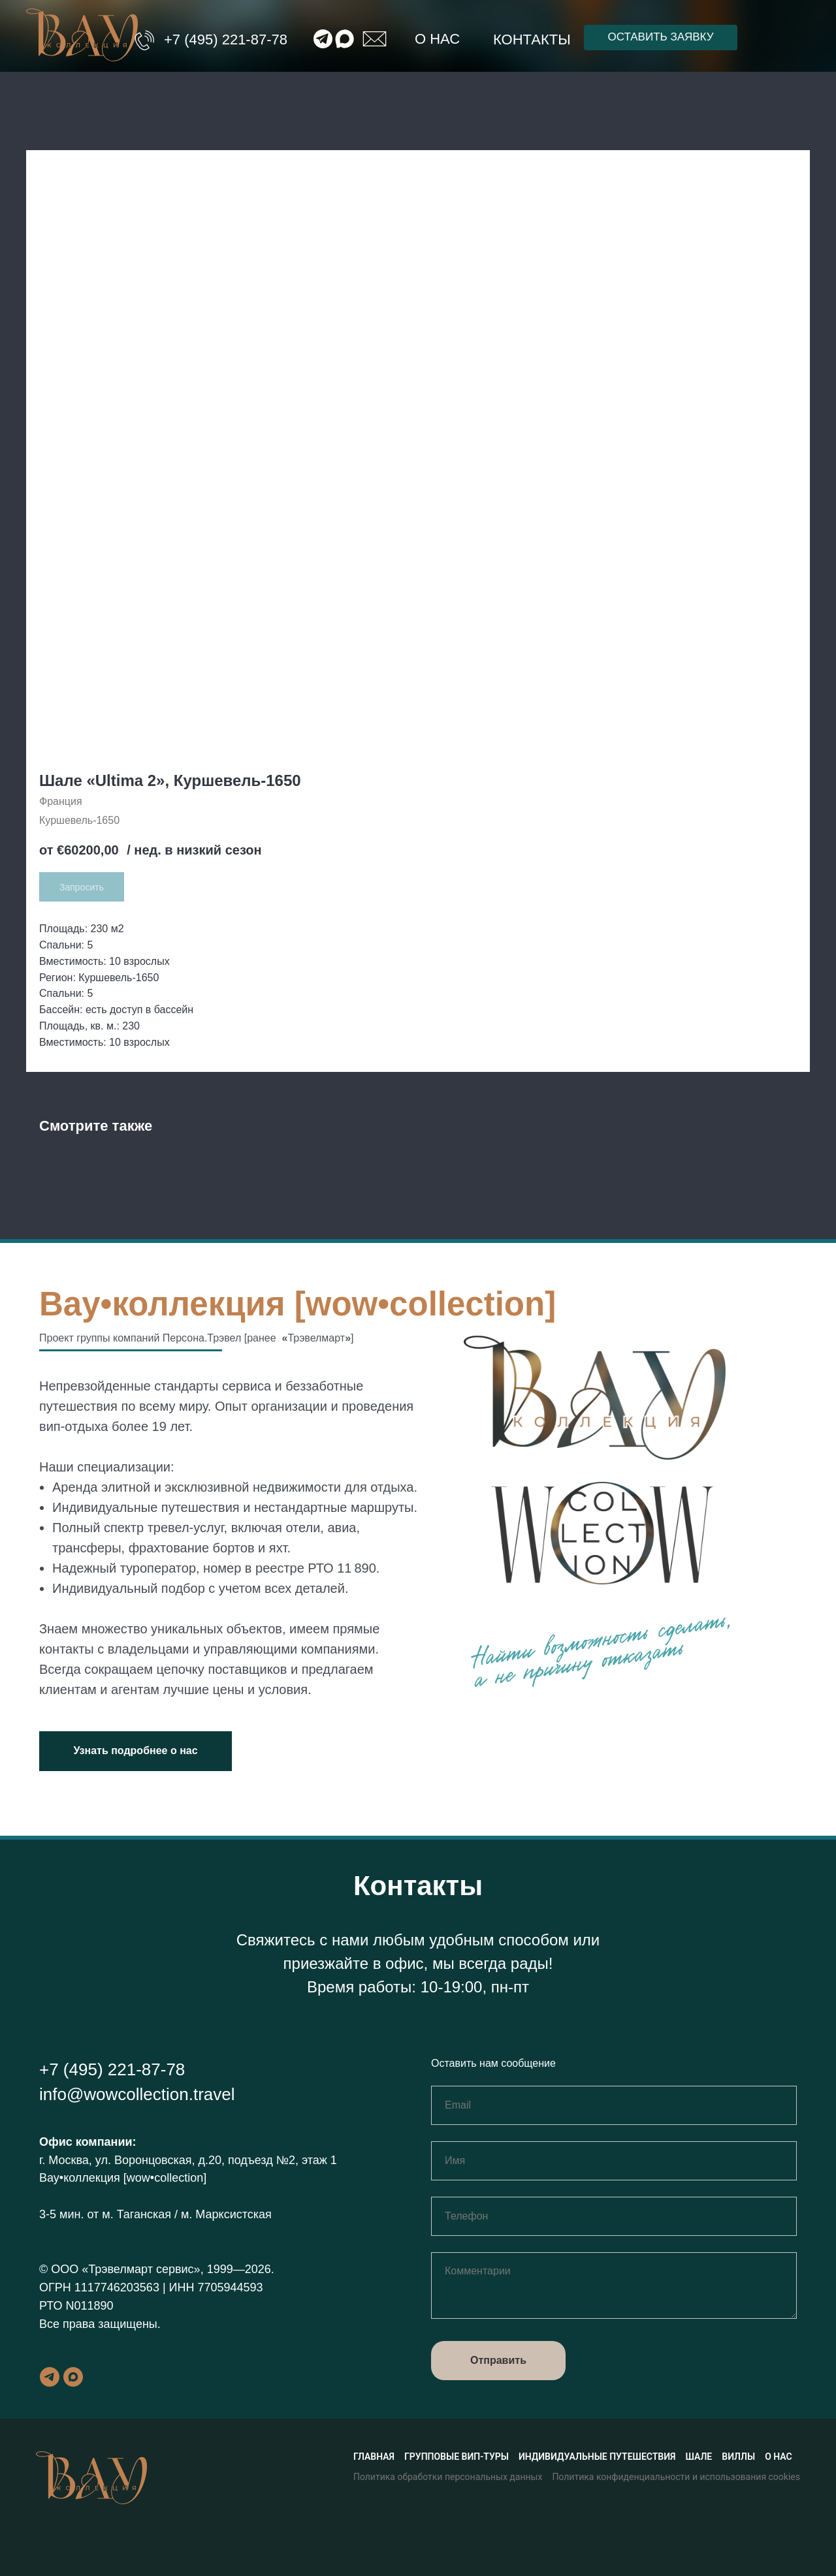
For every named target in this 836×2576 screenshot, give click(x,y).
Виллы (738, 2456)
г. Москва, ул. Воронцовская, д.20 (130, 2160)
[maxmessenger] (73, 2377)
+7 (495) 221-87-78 (225, 39)
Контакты (532, 39)
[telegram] (49, 2377)
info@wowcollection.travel (137, 2094)
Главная (373, 2456)
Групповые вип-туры (456, 2456)
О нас (437, 39)
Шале (699, 2456)
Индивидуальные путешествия (597, 2456)
